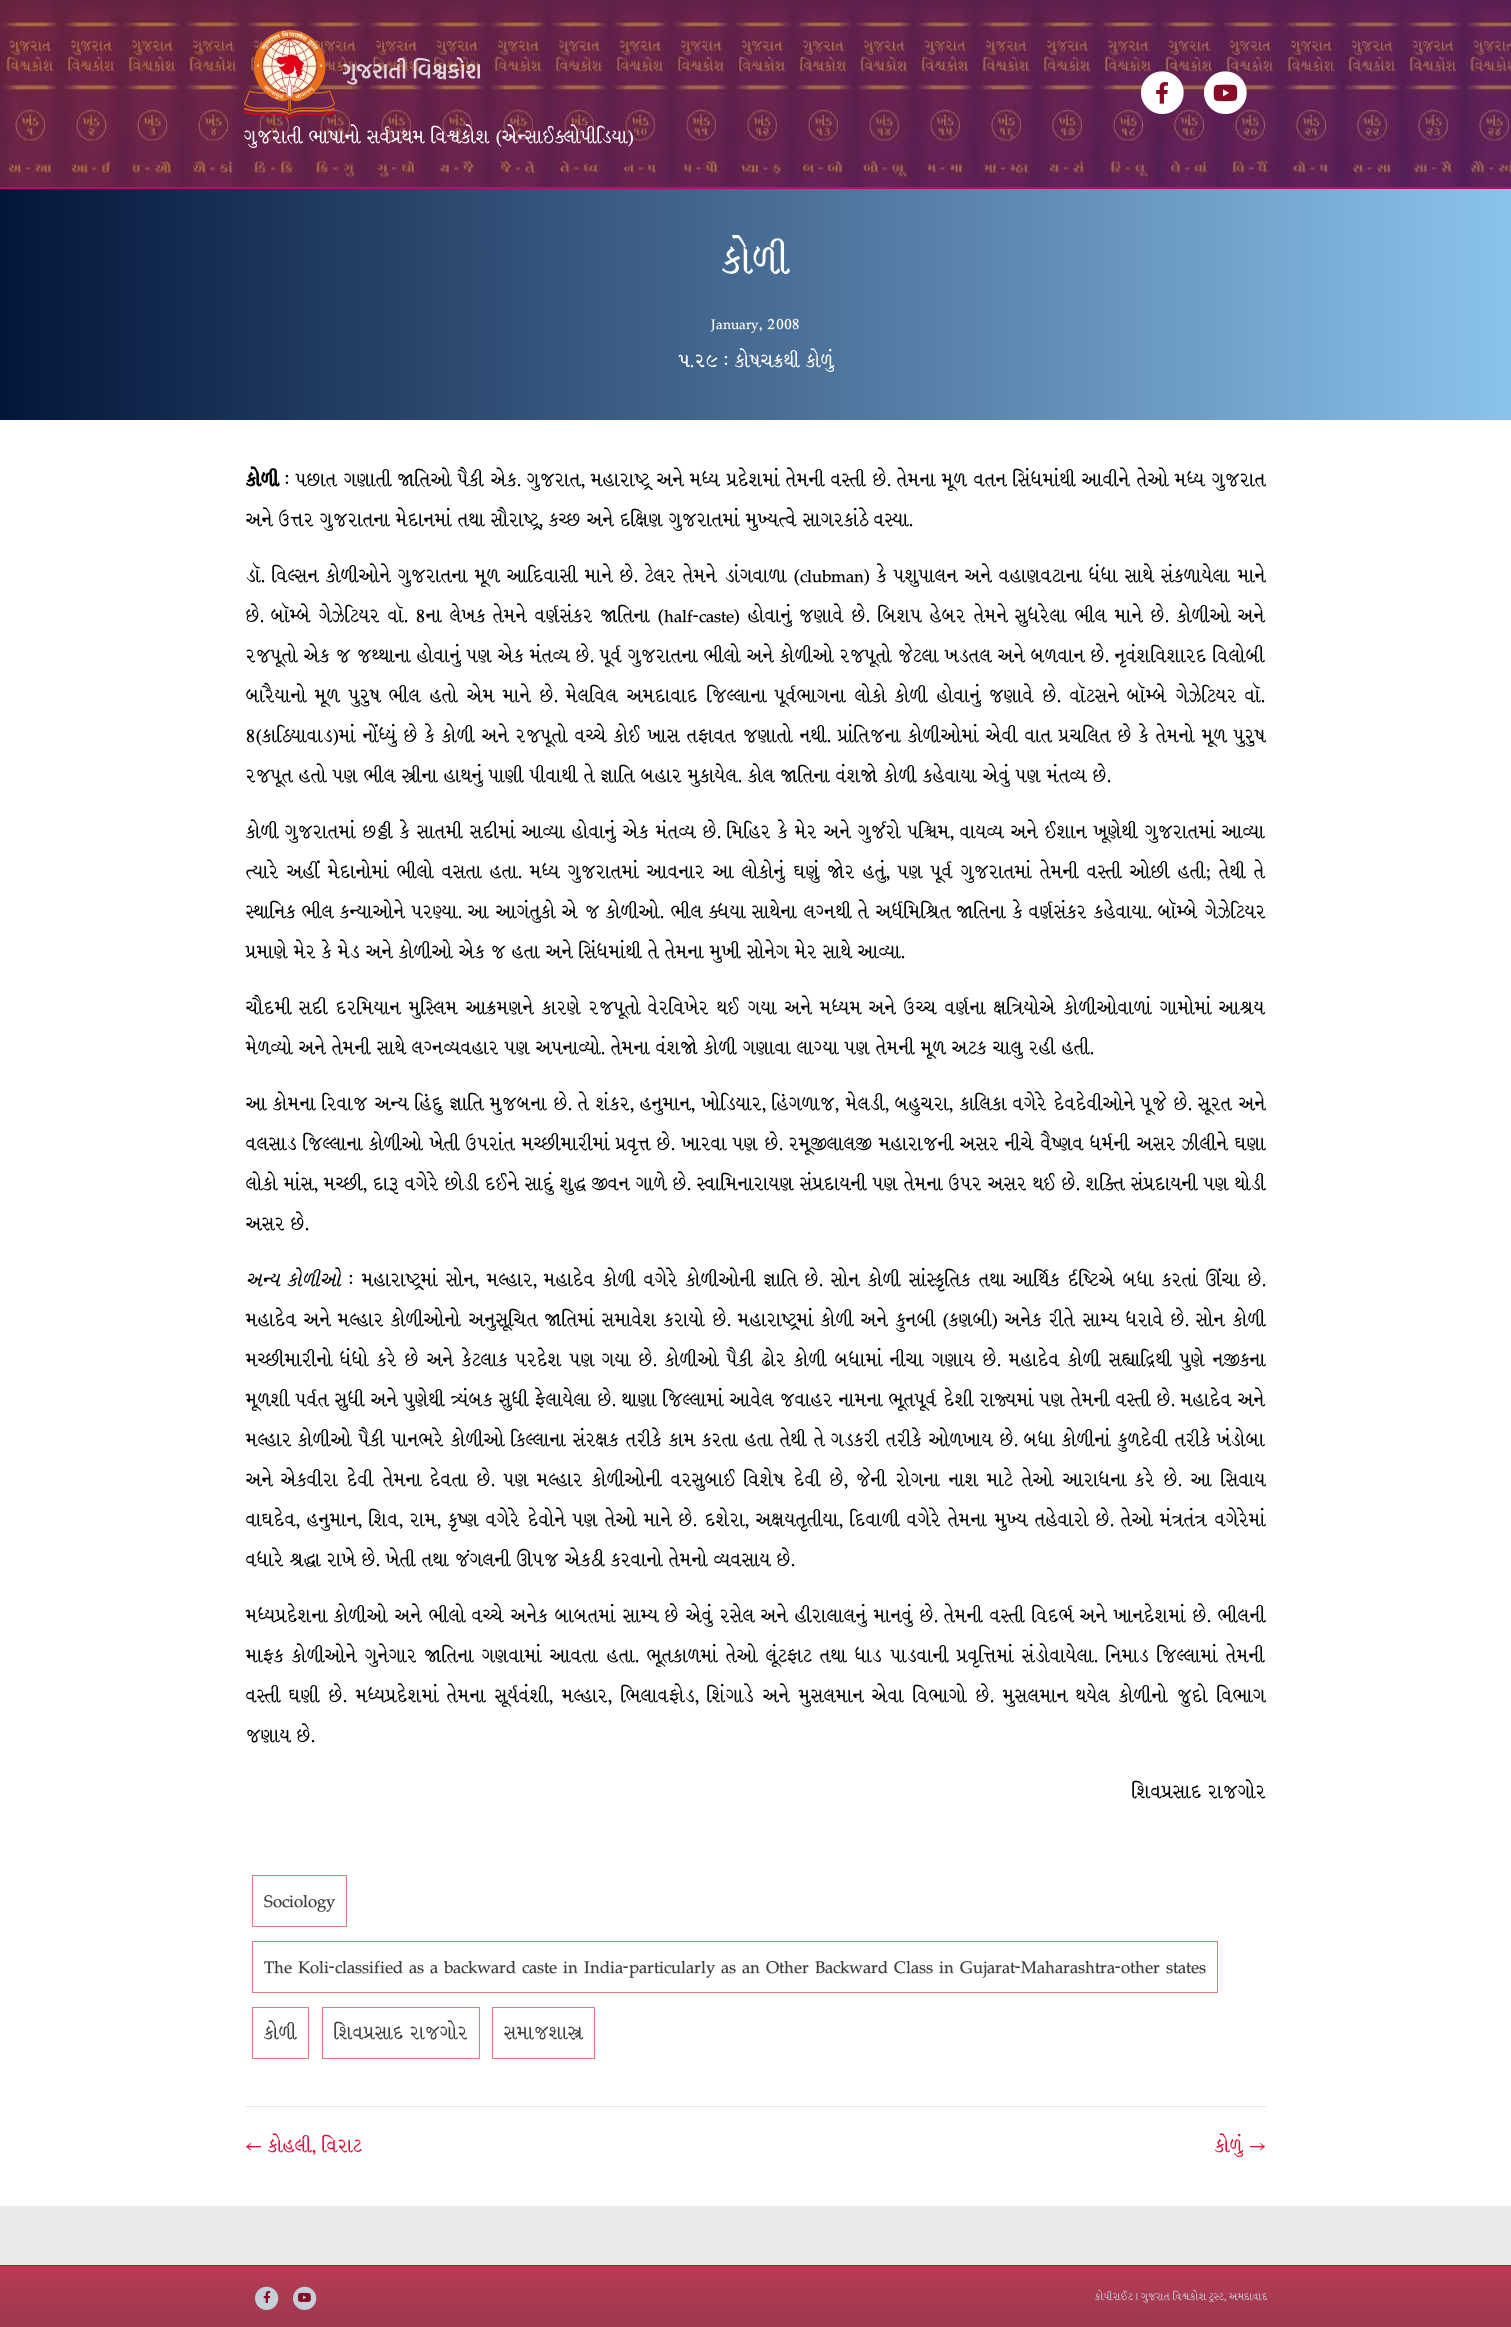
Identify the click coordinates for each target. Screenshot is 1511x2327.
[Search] (1250, 211)
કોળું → (1240, 2206)
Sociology (299, 1961)
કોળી (280, 2093)
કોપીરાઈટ (1114, 2296)
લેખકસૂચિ (531, 217)
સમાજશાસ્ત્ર (543, 2093)
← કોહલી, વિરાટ (304, 2206)
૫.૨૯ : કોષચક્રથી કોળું (756, 420)
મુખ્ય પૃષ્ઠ (290, 217)
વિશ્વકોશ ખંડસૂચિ (410, 217)
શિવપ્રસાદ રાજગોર (401, 2093)
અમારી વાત (811, 217)
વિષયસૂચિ (627, 217)
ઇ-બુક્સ (716, 217)
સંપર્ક (897, 217)
